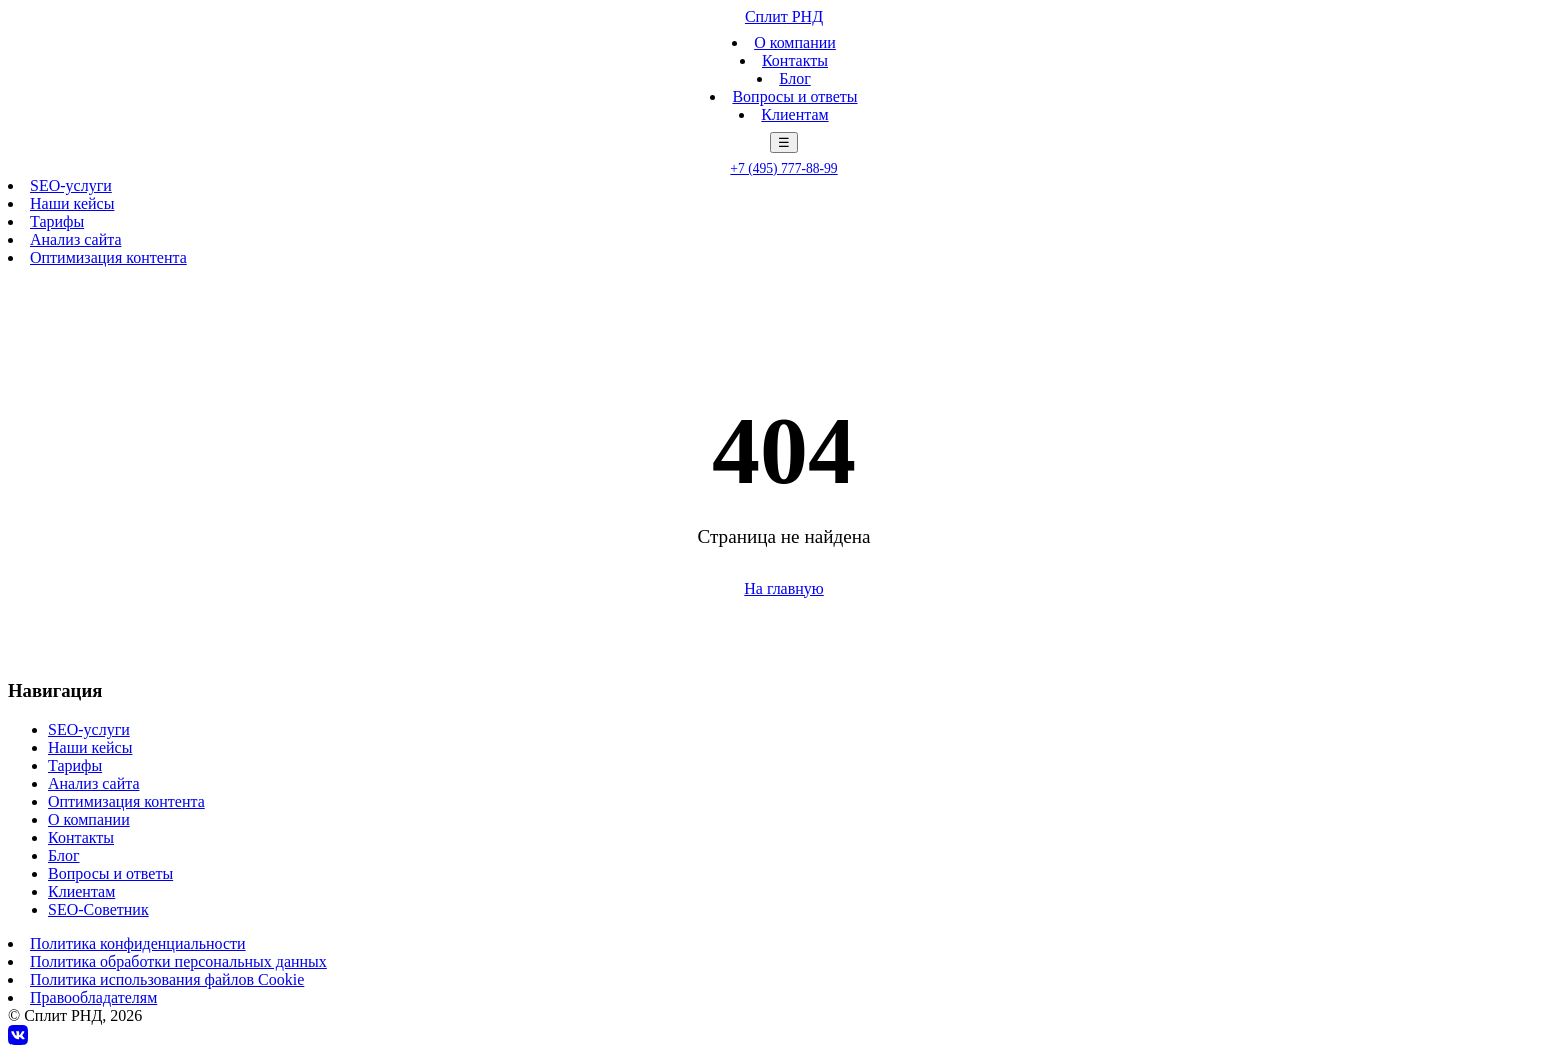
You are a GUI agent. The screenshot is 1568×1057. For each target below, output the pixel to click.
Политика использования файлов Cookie (167, 979)
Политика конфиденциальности (138, 943)
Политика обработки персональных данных (178, 961)
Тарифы (57, 221)
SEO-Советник (98, 909)
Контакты (795, 60)
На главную (784, 588)
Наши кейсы (72, 203)
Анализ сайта (75, 239)
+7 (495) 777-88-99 (783, 168)
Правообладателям (93, 997)
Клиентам (794, 114)
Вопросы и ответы (794, 96)
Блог (795, 78)
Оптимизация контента (108, 257)
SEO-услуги (71, 185)
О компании (795, 42)
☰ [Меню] (784, 142)
